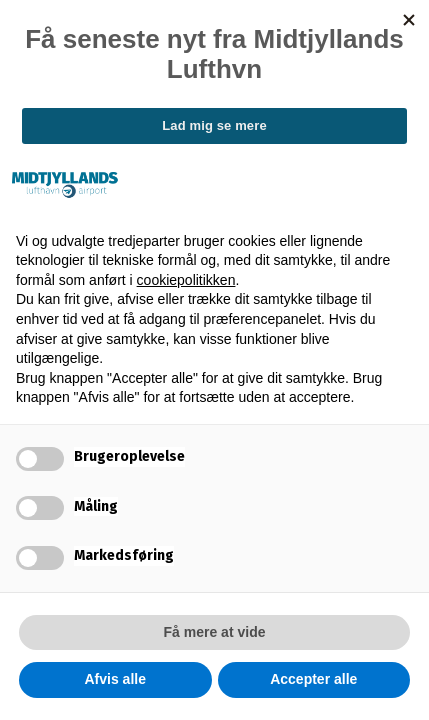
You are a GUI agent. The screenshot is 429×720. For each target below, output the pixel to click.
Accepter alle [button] (313, 679)
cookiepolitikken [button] (186, 280)
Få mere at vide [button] (215, 632)
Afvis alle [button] (115, 679)
